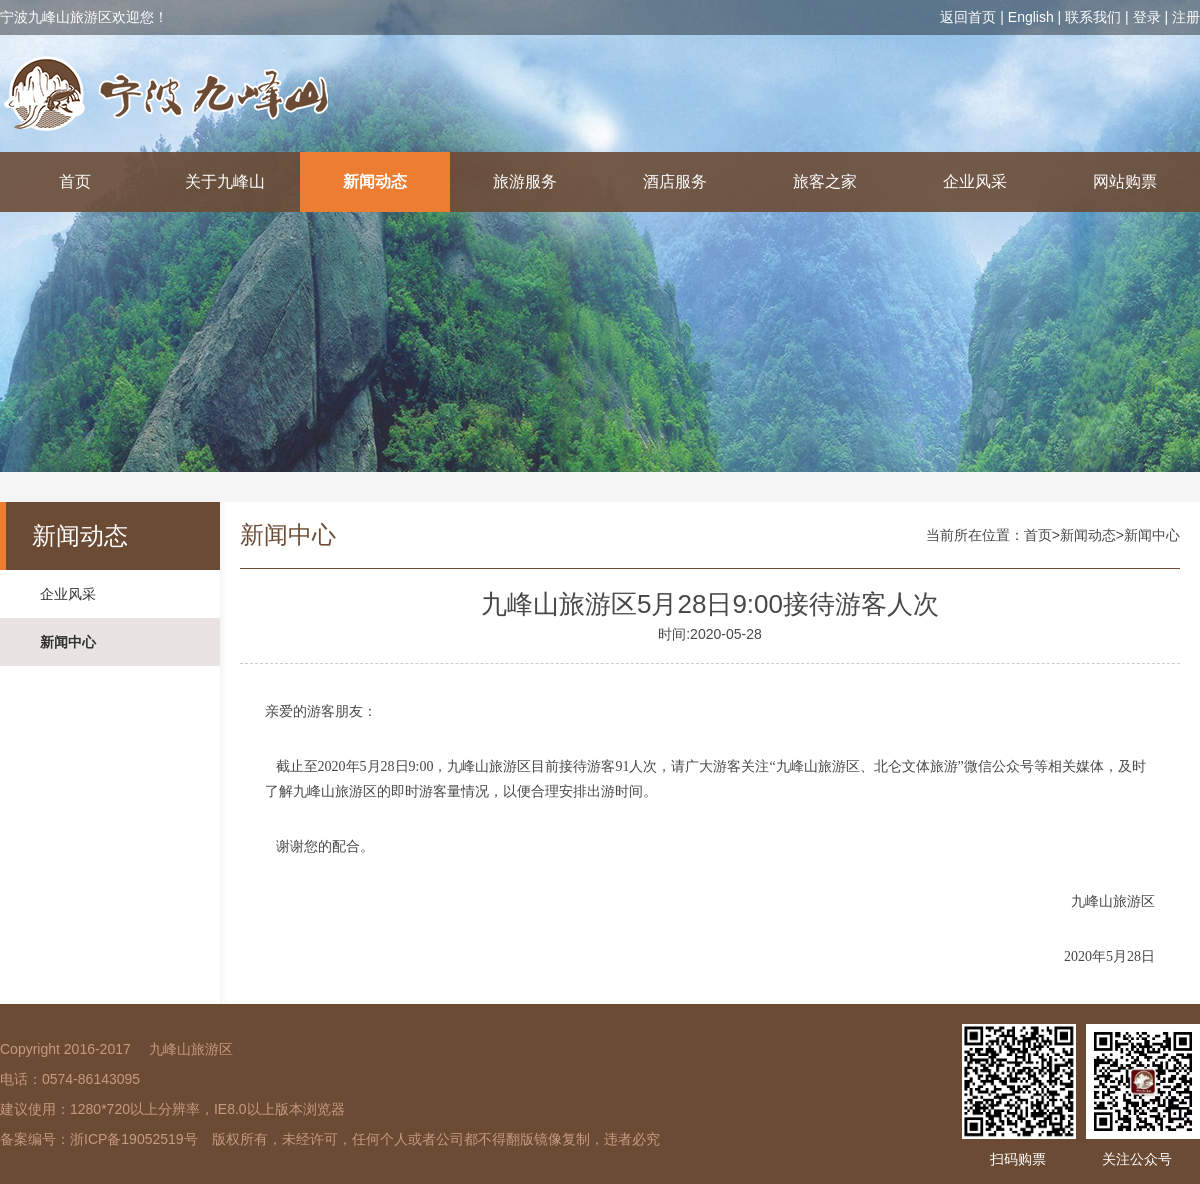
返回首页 (968, 17)
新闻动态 (375, 181)
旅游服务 (525, 181)
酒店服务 (675, 181)
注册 (1186, 17)
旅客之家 (825, 181)
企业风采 (975, 181)
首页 (75, 181)
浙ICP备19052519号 (134, 1139)
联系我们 (1093, 17)
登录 (1147, 17)
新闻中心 (68, 642)
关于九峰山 (225, 181)
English (1031, 17)
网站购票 (1125, 181)
